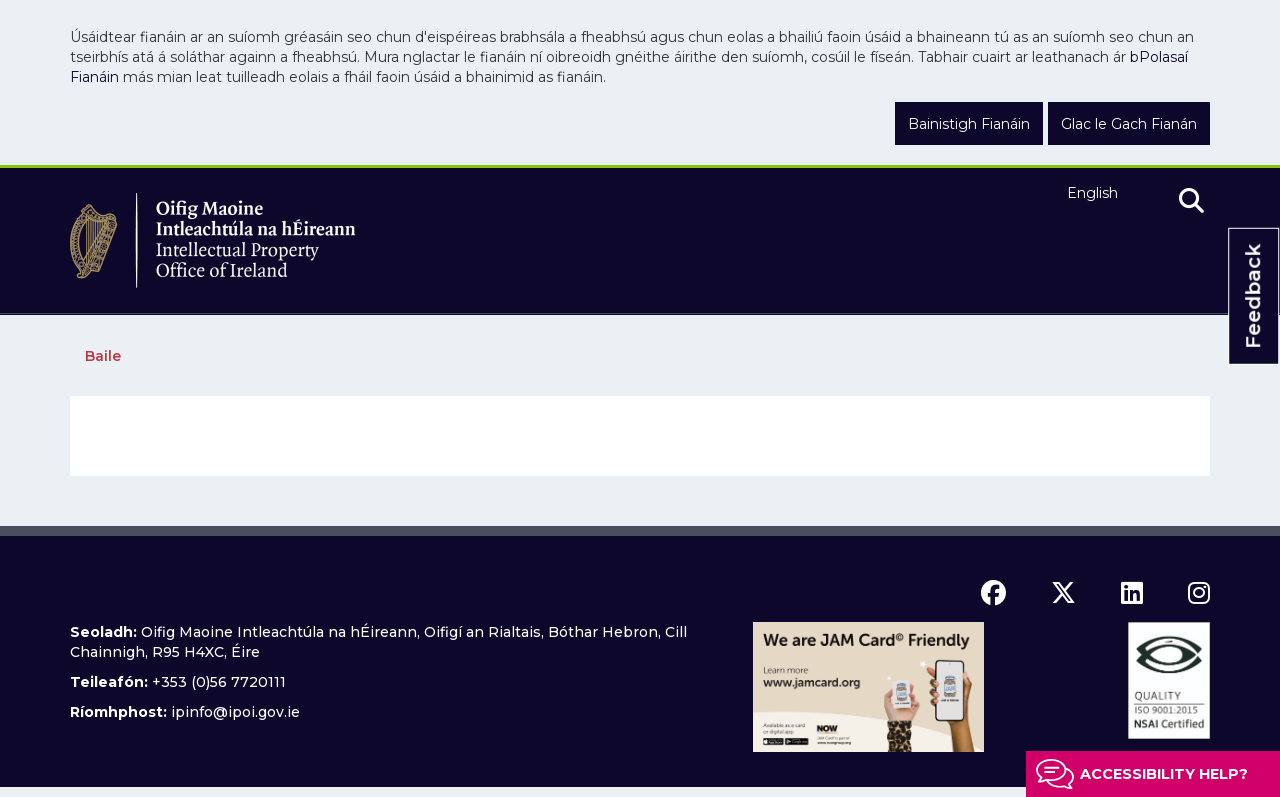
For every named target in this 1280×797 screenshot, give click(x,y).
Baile (103, 356)
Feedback (1253, 296)
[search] (1191, 202)
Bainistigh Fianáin (969, 124)
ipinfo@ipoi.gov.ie (235, 712)
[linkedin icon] (1132, 593)
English (1092, 193)
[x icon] (1063, 593)
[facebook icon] (993, 593)
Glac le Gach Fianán (1129, 124)
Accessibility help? (1164, 774)
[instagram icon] (1199, 593)
